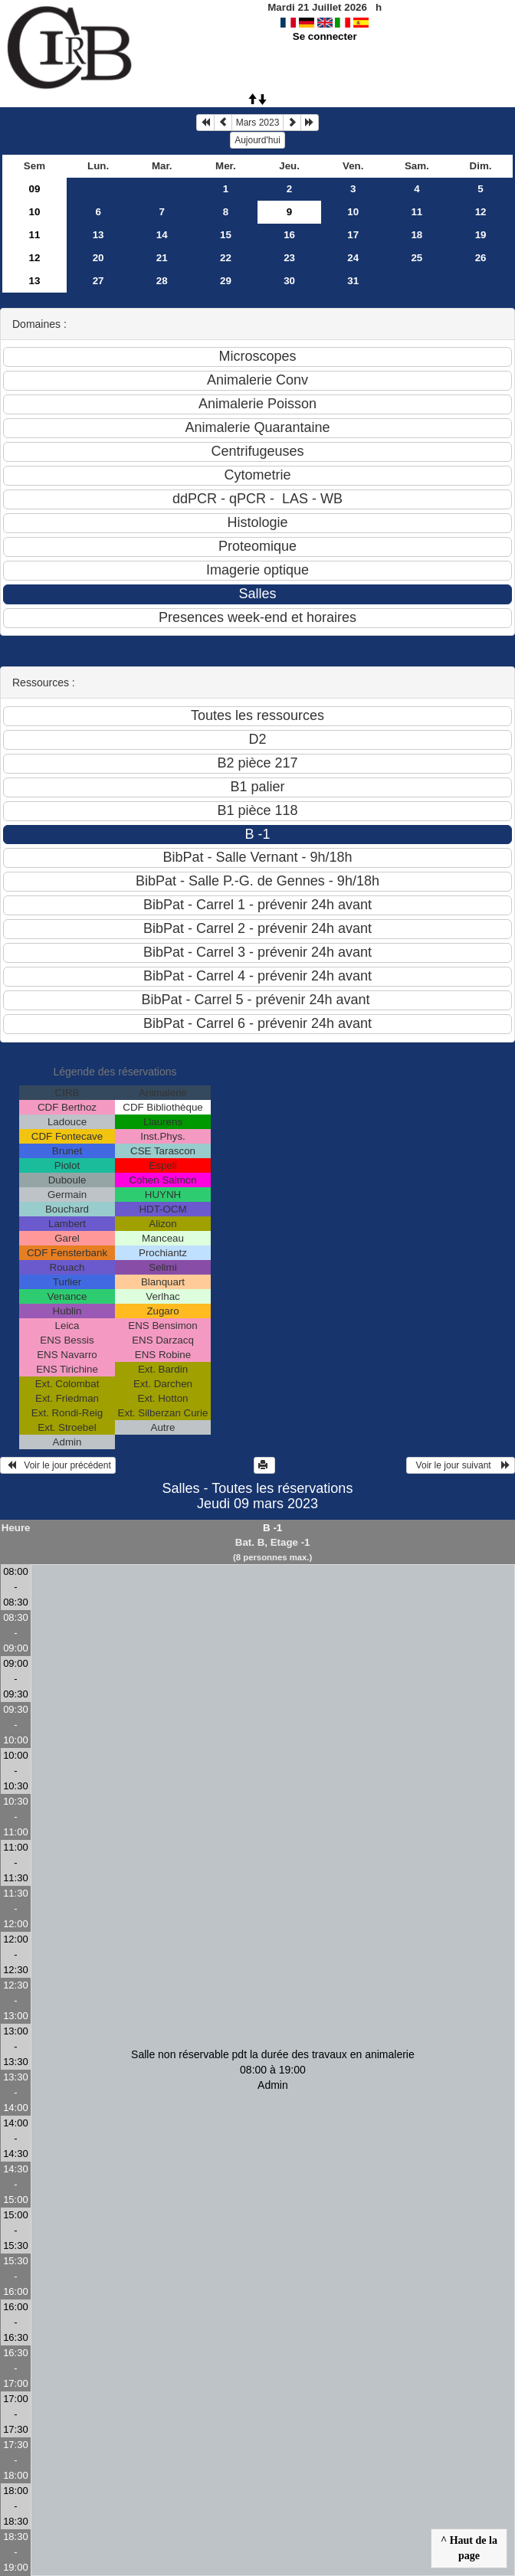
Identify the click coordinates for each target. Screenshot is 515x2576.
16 (289, 235)
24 (353, 257)
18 (416, 235)
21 (162, 257)
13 (98, 235)
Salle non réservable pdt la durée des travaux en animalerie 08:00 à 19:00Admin (273, 2069)
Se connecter (325, 36)
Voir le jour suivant (460, 1465)
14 (162, 235)
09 (35, 189)
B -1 (272, 1527)
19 (481, 235)
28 (162, 280)
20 (98, 257)
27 (98, 280)
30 (289, 280)
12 (481, 212)
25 (416, 257)
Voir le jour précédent (58, 1465)
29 (225, 280)
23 (289, 257)
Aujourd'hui (257, 140)
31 (353, 280)
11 (416, 212)
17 (353, 235)
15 (225, 235)
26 (481, 257)
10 (35, 212)
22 (225, 257)
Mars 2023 (258, 122)
